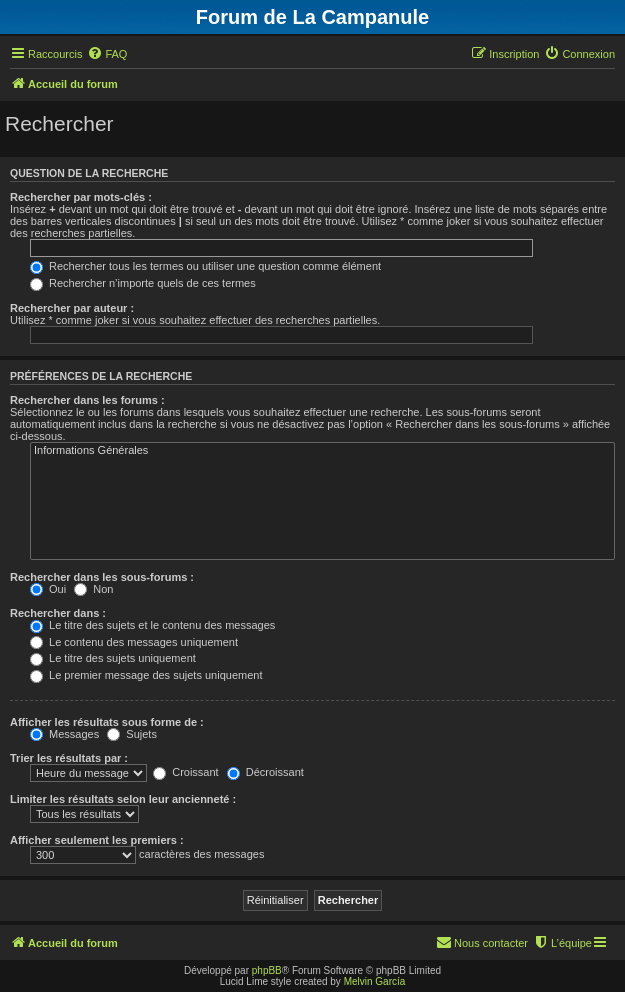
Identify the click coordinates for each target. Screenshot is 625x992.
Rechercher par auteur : (72, 308)
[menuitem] (107, 54)
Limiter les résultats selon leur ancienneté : (123, 799)
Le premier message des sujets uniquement (146, 675)
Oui (48, 589)
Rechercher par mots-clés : (81, 197)
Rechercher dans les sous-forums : (102, 577)
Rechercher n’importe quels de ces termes (143, 283)
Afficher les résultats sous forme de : (107, 722)
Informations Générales (322, 451)
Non (93, 589)
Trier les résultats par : (69, 758)
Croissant (186, 772)
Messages (64, 734)
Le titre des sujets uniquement (113, 658)
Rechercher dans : (58, 613)
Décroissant (265, 772)
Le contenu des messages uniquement (134, 642)
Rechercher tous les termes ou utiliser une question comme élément (205, 266)
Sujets (132, 734)
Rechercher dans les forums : (87, 400)
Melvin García (375, 981)
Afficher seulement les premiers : (97, 840)
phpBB (267, 970)
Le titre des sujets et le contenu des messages (152, 625)
